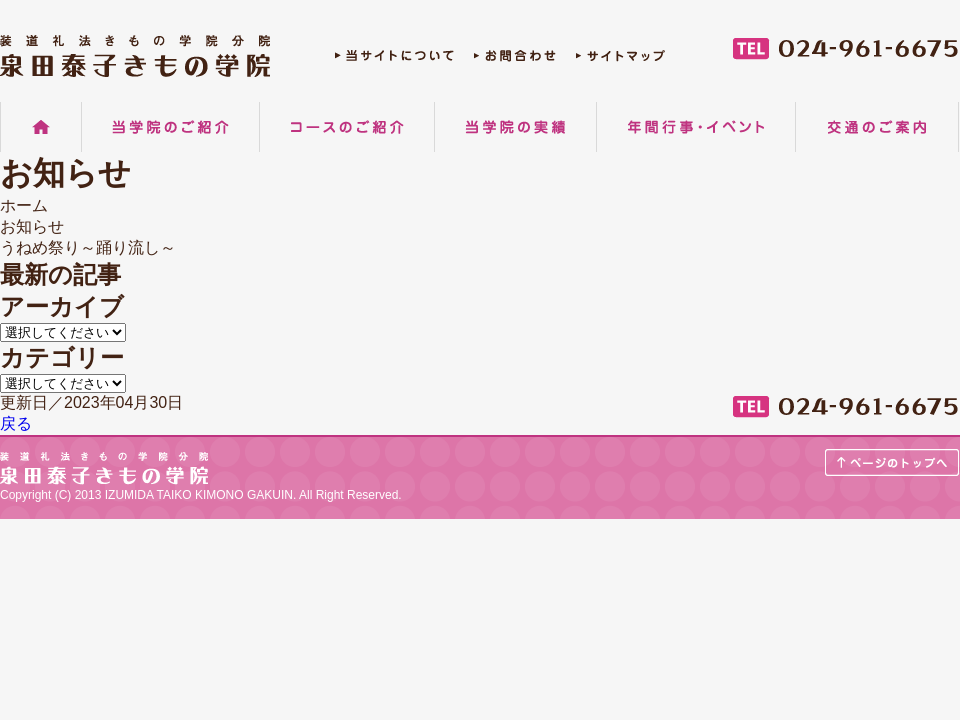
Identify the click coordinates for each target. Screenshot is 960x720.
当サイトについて (394, 60)
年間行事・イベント (696, 127)
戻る (16, 423)
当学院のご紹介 (170, 127)
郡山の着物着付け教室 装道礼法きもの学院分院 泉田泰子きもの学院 (135, 56)
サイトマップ (620, 60)
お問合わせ (515, 60)
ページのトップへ (892, 462)
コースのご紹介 (347, 127)
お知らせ (32, 226)
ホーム (41, 127)
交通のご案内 (877, 127)
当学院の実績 (515, 127)
